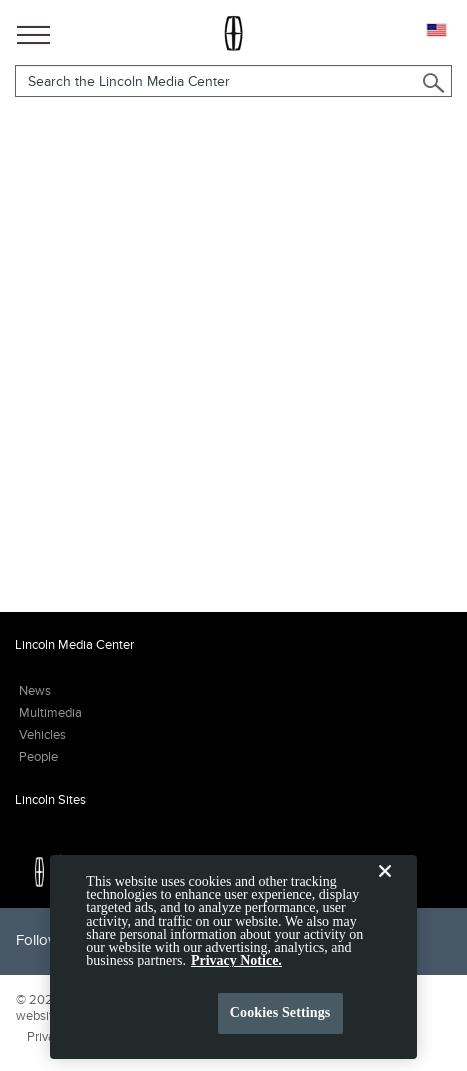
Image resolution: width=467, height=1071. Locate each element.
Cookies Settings (280, 1020)
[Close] (385, 895)
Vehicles (42, 734)
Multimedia (50, 712)
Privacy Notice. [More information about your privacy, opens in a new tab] (236, 968)
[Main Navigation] (33, 31)
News (35, 690)
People (38, 756)
